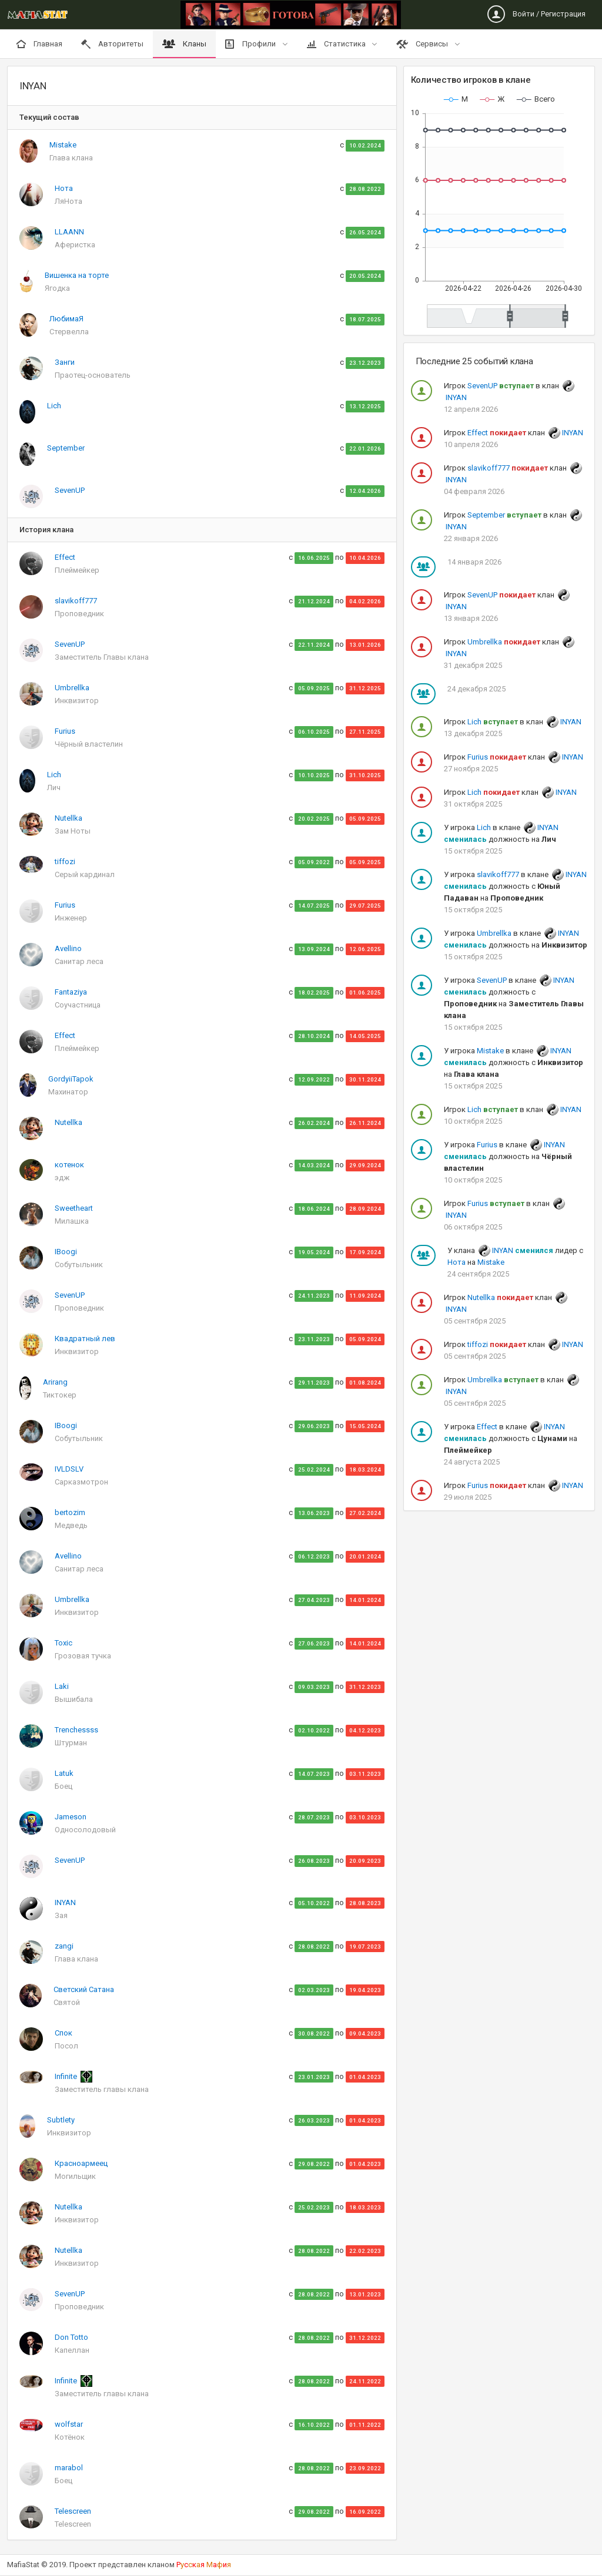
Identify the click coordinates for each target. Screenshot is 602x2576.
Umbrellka (72, 687)
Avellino (68, 948)
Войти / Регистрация (536, 14)
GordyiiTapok (70, 1078)
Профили (251, 44)
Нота (64, 188)
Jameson (70, 1816)
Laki (62, 1686)
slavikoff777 (76, 600)
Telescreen (73, 2511)
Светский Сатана (83, 1989)
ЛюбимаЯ (66, 318)
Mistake (62, 144)
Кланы (184, 44)
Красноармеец (81, 2163)
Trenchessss (76, 1729)
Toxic (63, 1642)
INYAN (65, 1902)
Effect (65, 557)
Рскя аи (203, 2564)
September (66, 448)
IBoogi (66, 1251)
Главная (39, 44)
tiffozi (65, 861)
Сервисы (423, 44)
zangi (64, 1946)
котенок (69, 1164)
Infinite (67, 2076)
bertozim (70, 1512)
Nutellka (68, 818)
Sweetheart (74, 1208)
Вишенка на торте (77, 275)
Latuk (64, 1773)
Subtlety (61, 2119)
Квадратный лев (85, 1338)
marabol (69, 2467)
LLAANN (69, 231)
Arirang (55, 1382)
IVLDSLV (69, 1469)
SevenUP (70, 490)
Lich (54, 405)
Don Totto (71, 2337)
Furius (65, 731)
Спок (63, 2032)
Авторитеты (112, 44)
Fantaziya (71, 992)
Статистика (337, 44)
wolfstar (69, 2424)
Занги (65, 362)
